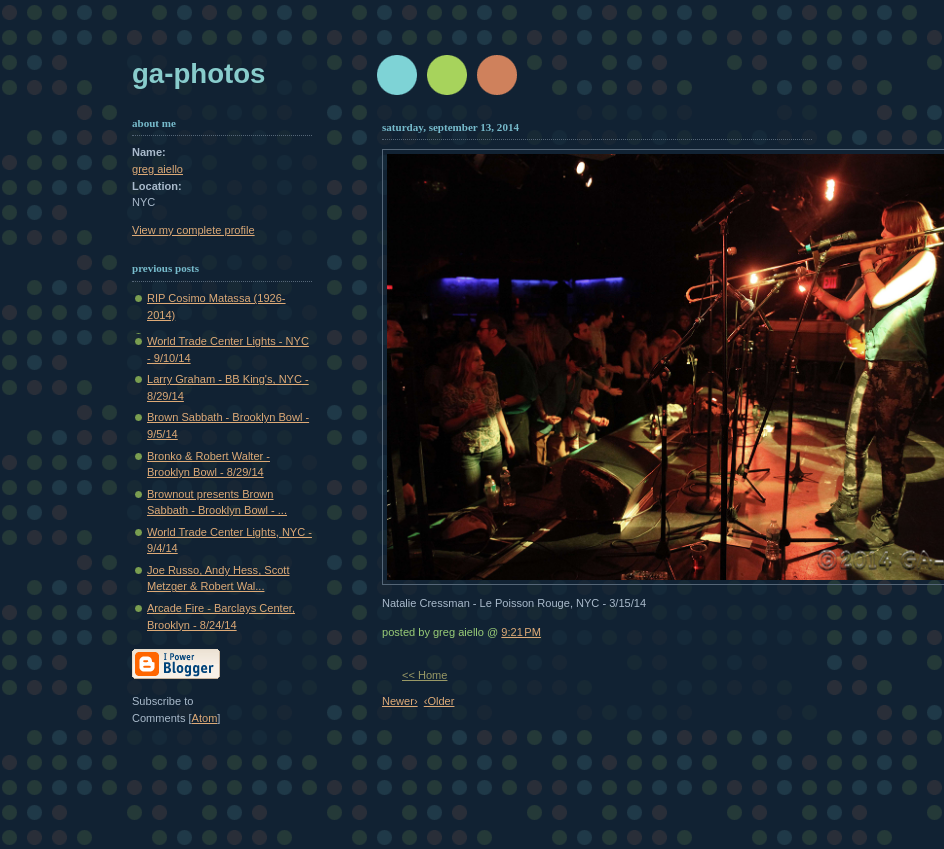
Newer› (400, 701)
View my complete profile (193, 230)
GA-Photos (198, 73)
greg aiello (157, 169)
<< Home (424, 675)
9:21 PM (521, 632)
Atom (205, 718)
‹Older (439, 701)
